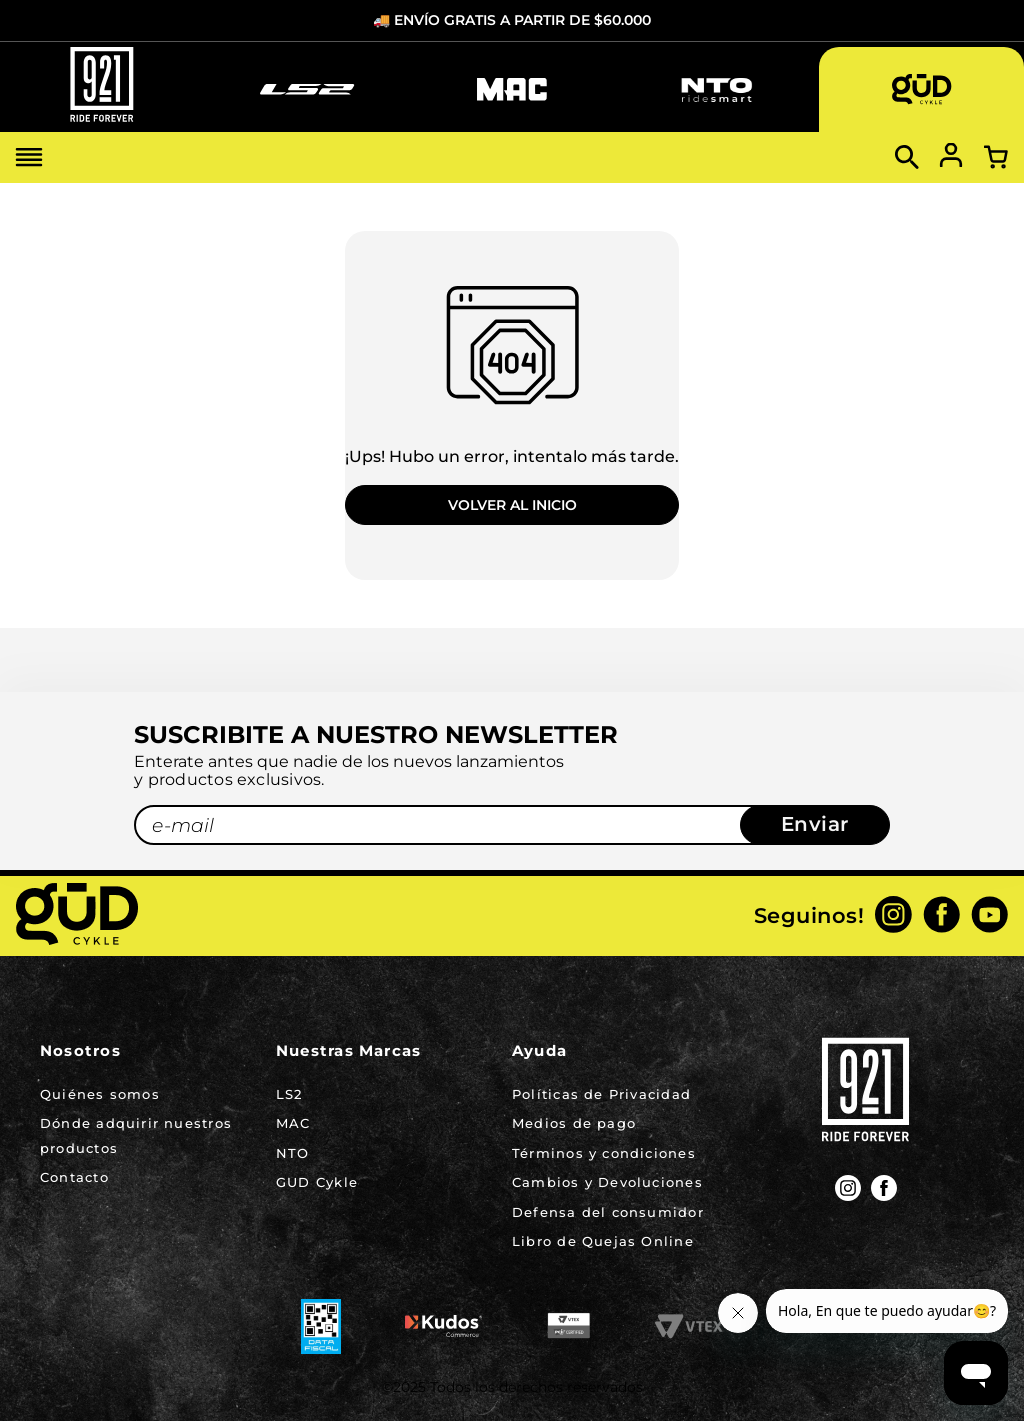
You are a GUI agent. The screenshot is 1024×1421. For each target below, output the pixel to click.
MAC (293, 1123)
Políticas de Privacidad (601, 1094)
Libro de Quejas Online (603, 1241)
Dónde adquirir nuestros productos (136, 1135)
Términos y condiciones (604, 1153)
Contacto (74, 1177)
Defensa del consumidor (608, 1212)
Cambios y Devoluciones (607, 1182)
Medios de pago (574, 1123)
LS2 (289, 1094)
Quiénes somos (100, 1094)
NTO (293, 1153)
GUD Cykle (317, 1182)
